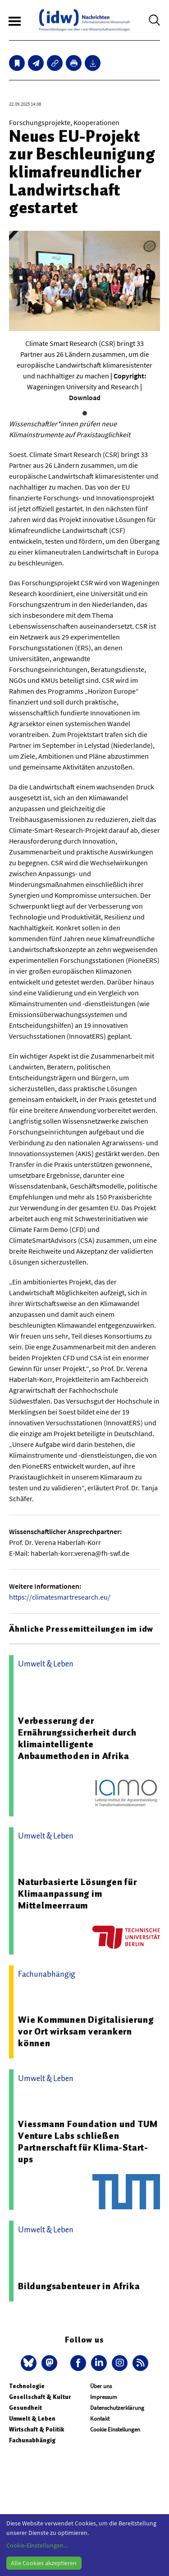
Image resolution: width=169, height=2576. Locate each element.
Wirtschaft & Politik (36, 2429)
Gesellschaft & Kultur (40, 2397)
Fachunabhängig (32, 2440)
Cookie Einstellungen (115, 2429)
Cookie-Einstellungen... (37, 2545)
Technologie (27, 2386)
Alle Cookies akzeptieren (44, 2563)
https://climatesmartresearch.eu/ (59, 1596)
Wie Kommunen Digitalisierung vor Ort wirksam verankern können (85, 2031)
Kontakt (100, 2418)
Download (84, 397)
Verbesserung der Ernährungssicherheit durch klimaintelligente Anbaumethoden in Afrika (77, 1738)
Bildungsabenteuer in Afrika (79, 2286)
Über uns (101, 2386)
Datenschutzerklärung (117, 2408)
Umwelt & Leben (32, 2418)
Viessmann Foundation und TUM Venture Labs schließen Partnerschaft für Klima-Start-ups (87, 2141)
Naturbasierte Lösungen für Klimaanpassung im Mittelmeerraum (77, 1893)
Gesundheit (25, 2407)
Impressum (103, 2397)
